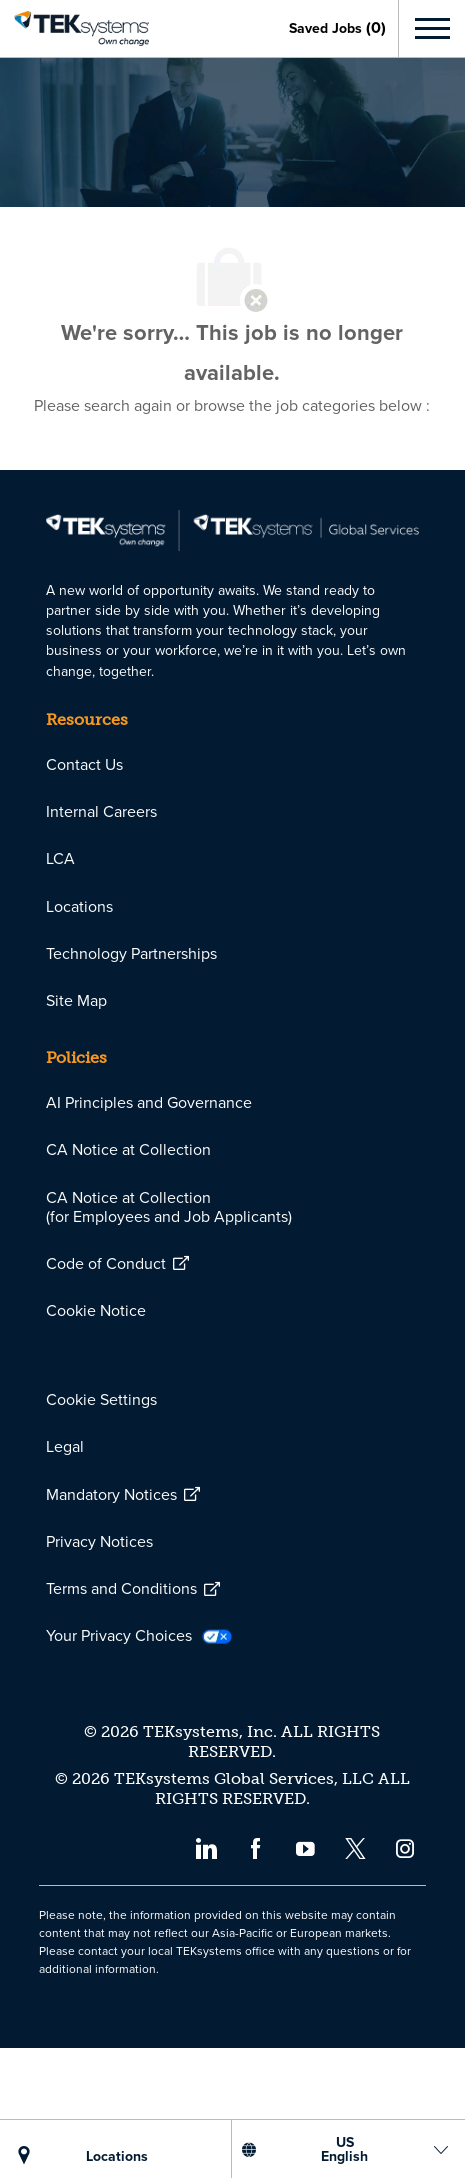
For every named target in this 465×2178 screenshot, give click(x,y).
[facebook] (255, 1977)
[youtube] (305, 1977)
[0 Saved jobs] (337, 27)
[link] (74, 29)
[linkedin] (205, 1977)
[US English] (344, 2149)
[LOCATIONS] (116, 2156)
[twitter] (355, 1977)
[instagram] (405, 1977)
